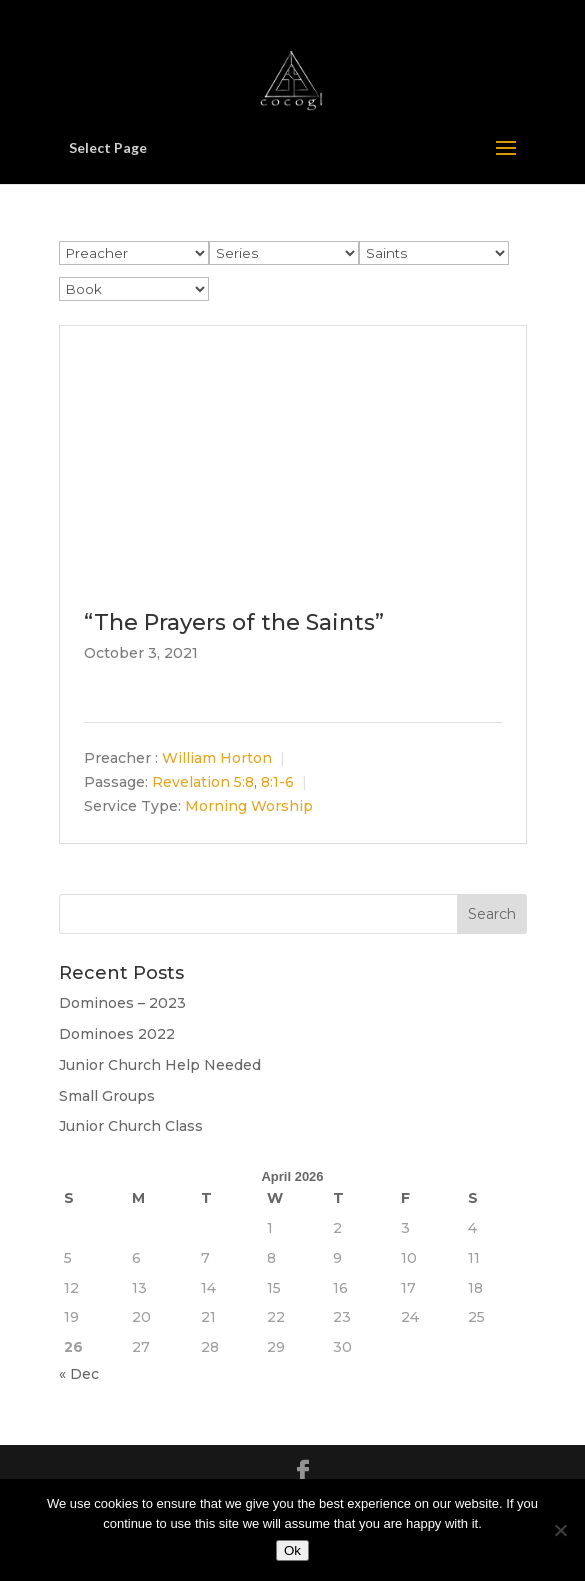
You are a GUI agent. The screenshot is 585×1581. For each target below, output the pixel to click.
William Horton (217, 758)
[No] (560, 1530)
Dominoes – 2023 (122, 1003)
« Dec (79, 1374)
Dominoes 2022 (117, 1034)
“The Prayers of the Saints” (234, 622)
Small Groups (107, 1096)
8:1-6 (277, 782)
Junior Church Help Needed (160, 1065)
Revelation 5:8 (203, 782)
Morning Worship (249, 806)
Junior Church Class (131, 1126)
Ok (292, 1550)
